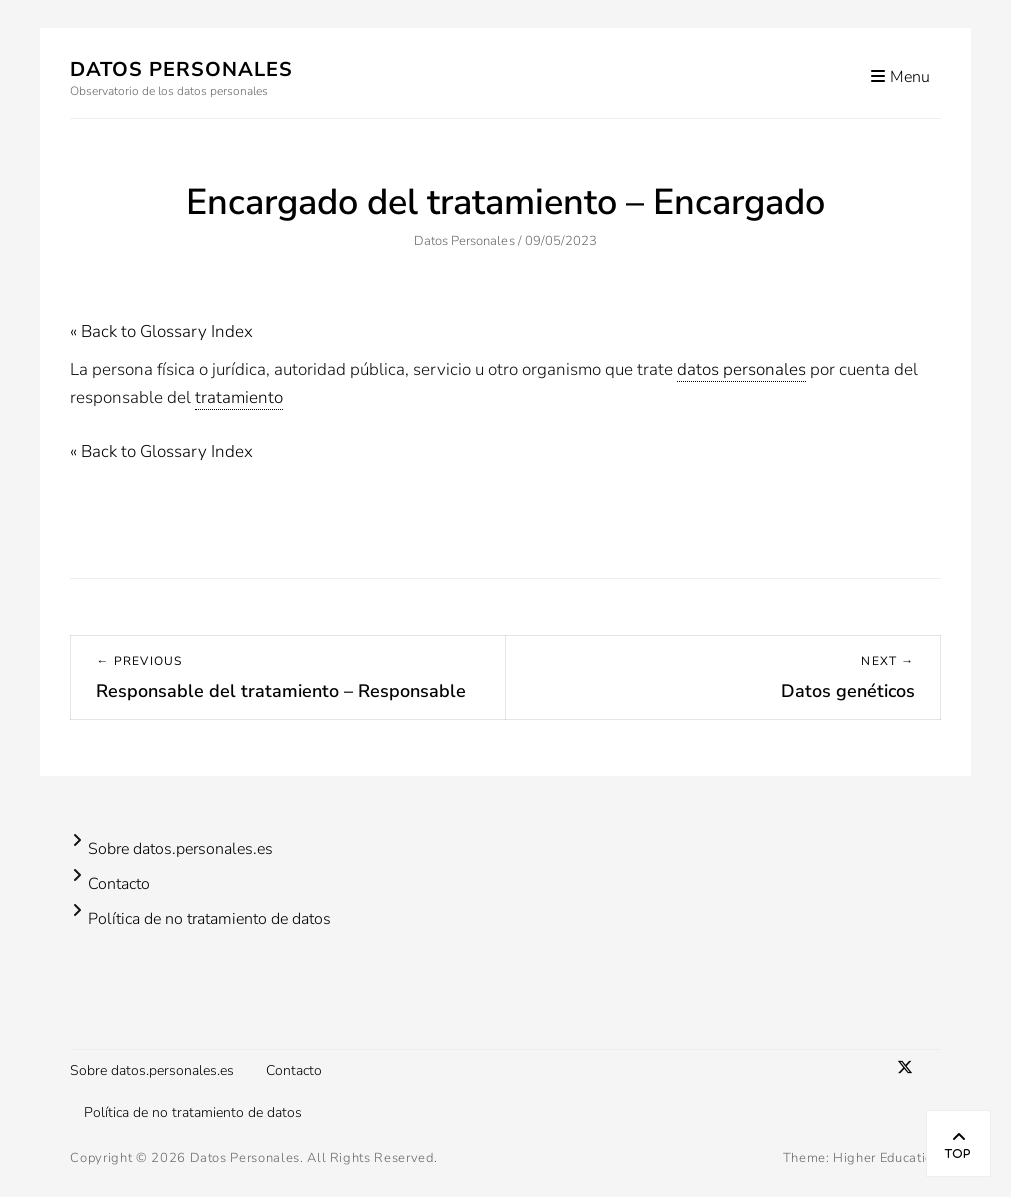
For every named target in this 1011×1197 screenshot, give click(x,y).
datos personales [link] (741, 369)
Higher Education (886, 1158)
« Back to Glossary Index (161, 331)
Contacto (119, 884)
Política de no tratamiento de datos (209, 919)
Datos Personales (181, 69)
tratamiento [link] (239, 397)
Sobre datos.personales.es (180, 849)
